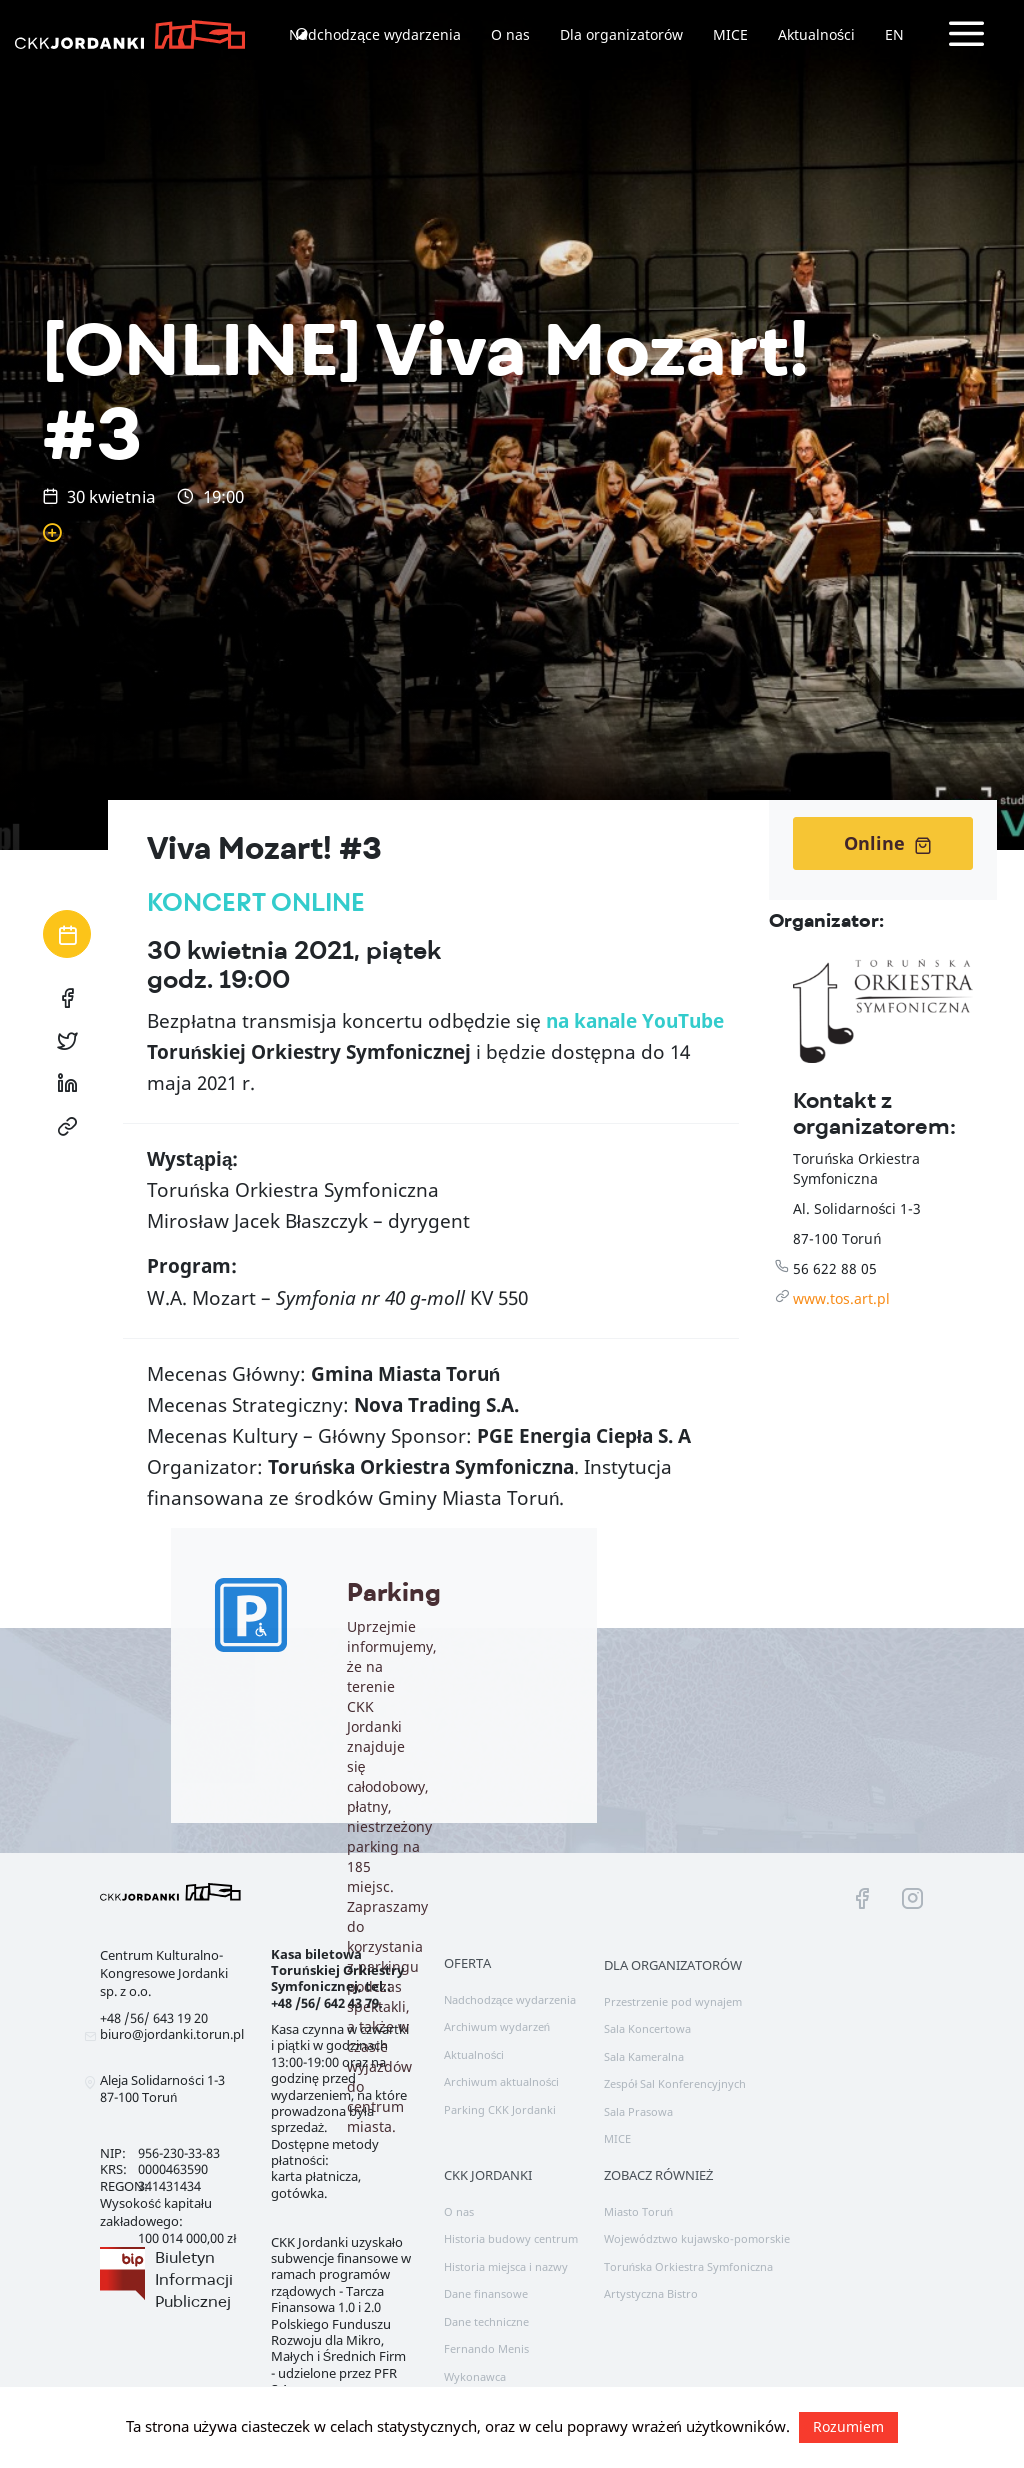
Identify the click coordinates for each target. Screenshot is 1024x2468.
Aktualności (816, 34)
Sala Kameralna (644, 2056)
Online (888, 843)
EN (894, 34)
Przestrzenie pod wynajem (673, 2001)
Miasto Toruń (638, 2211)
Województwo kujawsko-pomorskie (697, 2238)
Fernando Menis (486, 2348)
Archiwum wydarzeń (497, 2026)
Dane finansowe (486, 2293)
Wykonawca (475, 2376)
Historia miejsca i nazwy (506, 2266)
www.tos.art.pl (841, 1298)
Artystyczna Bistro (651, 2293)
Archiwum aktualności (502, 2081)
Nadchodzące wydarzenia (375, 34)
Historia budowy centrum (511, 2238)
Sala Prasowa (638, 2111)
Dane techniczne (486, 2321)
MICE (730, 34)
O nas (510, 34)
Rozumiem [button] (848, 2426)
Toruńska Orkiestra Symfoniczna (688, 2266)
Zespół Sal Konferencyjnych (675, 2083)
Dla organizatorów (621, 34)
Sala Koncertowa (647, 2028)
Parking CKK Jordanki (500, 2109)
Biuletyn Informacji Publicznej (194, 2279)
